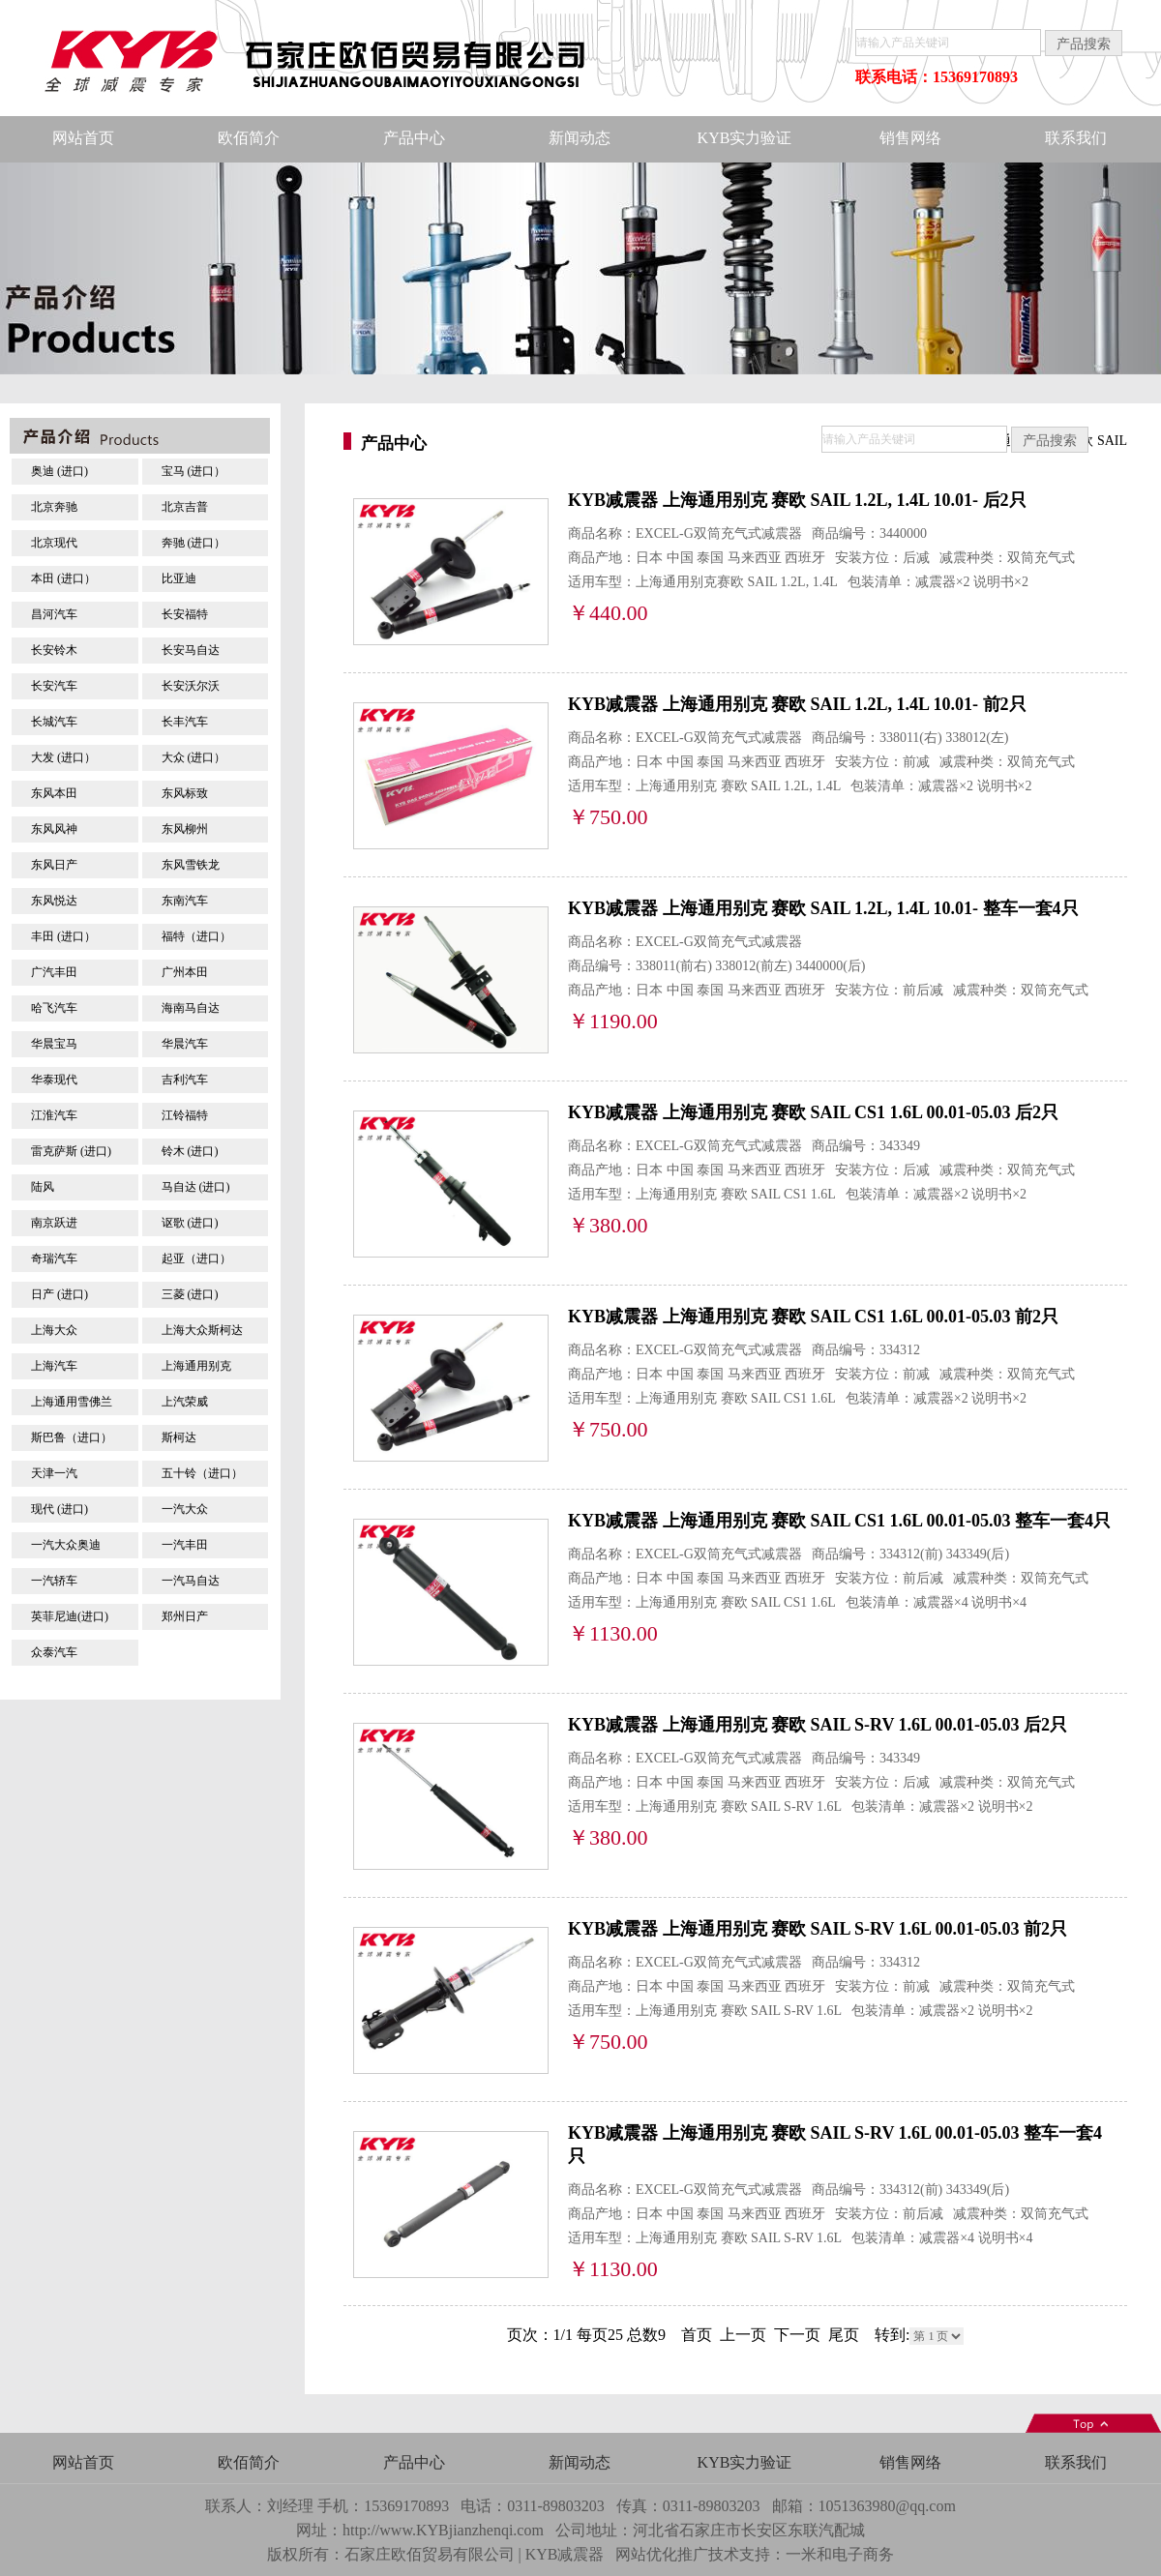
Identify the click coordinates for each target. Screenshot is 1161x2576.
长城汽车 (54, 721)
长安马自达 (191, 650)
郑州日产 (185, 1616)
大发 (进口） (63, 757)
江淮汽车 (54, 1115)
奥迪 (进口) (59, 471)
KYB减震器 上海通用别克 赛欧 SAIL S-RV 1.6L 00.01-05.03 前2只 (817, 1929)
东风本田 (54, 793)
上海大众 (54, 1330)
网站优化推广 (661, 2554)
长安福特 (185, 614)
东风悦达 (54, 900)
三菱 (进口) (190, 1294)
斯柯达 (179, 1437)
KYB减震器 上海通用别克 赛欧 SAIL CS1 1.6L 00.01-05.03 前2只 (813, 1316)
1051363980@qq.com (887, 2506)
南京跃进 (54, 1222)
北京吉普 (185, 507)
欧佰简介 (249, 138)
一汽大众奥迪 (66, 1545)
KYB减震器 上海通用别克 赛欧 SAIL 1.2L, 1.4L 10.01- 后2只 (797, 500)
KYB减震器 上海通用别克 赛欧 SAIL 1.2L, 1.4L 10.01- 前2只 (797, 704)
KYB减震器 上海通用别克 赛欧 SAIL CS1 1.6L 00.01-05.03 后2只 (813, 1112)
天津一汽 (54, 1473)
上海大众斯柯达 (202, 1330)
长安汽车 (54, 686)
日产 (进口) (59, 1294)
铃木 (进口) (190, 1151)
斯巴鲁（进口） (71, 1437)
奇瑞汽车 (54, 1258)
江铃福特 (185, 1115)
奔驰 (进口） (194, 542)
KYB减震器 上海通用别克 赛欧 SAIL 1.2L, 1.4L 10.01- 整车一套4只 (823, 908)
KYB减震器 (565, 2554)
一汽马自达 (191, 1580)
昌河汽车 (54, 614)
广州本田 (185, 972)
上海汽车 (54, 1366)
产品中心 (414, 138)
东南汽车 (185, 900)
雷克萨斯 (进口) (71, 1151)
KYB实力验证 (745, 138)
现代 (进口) (59, 1509)
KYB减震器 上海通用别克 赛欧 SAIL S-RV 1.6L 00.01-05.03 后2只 (817, 1724)
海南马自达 (191, 1008)
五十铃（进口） (202, 1473)
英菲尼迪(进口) (69, 1616)
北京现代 (54, 542)
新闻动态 (579, 138)
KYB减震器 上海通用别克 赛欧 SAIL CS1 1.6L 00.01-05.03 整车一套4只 (839, 1520)
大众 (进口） (194, 757)
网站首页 (83, 138)
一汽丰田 (185, 1545)
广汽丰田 (54, 972)
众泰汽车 (54, 1652)
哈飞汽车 (54, 1008)
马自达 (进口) (196, 1187)
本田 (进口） (63, 578)
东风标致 (185, 793)
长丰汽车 (185, 721)
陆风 (42, 1187)
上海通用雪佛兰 (71, 1401)
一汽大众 (185, 1509)
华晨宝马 (54, 1044)
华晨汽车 (185, 1044)
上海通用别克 (196, 1366)
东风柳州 (185, 829)
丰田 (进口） (63, 936)
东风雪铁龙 (191, 865)
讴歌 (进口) (190, 1222)
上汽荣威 (185, 1401)
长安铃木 (54, 650)
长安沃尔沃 (191, 686)
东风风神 (54, 829)
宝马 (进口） (194, 471)
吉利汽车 (185, 1079)
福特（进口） (196, 936)
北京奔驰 (54, 507)
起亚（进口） (196, 1258)
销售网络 (910, 138)
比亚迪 (179, 578)
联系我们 (1076, 138)
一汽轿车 (54, 1580)
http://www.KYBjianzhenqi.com (443, 2530)
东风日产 (54, 865)
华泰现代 (54, 1079)
